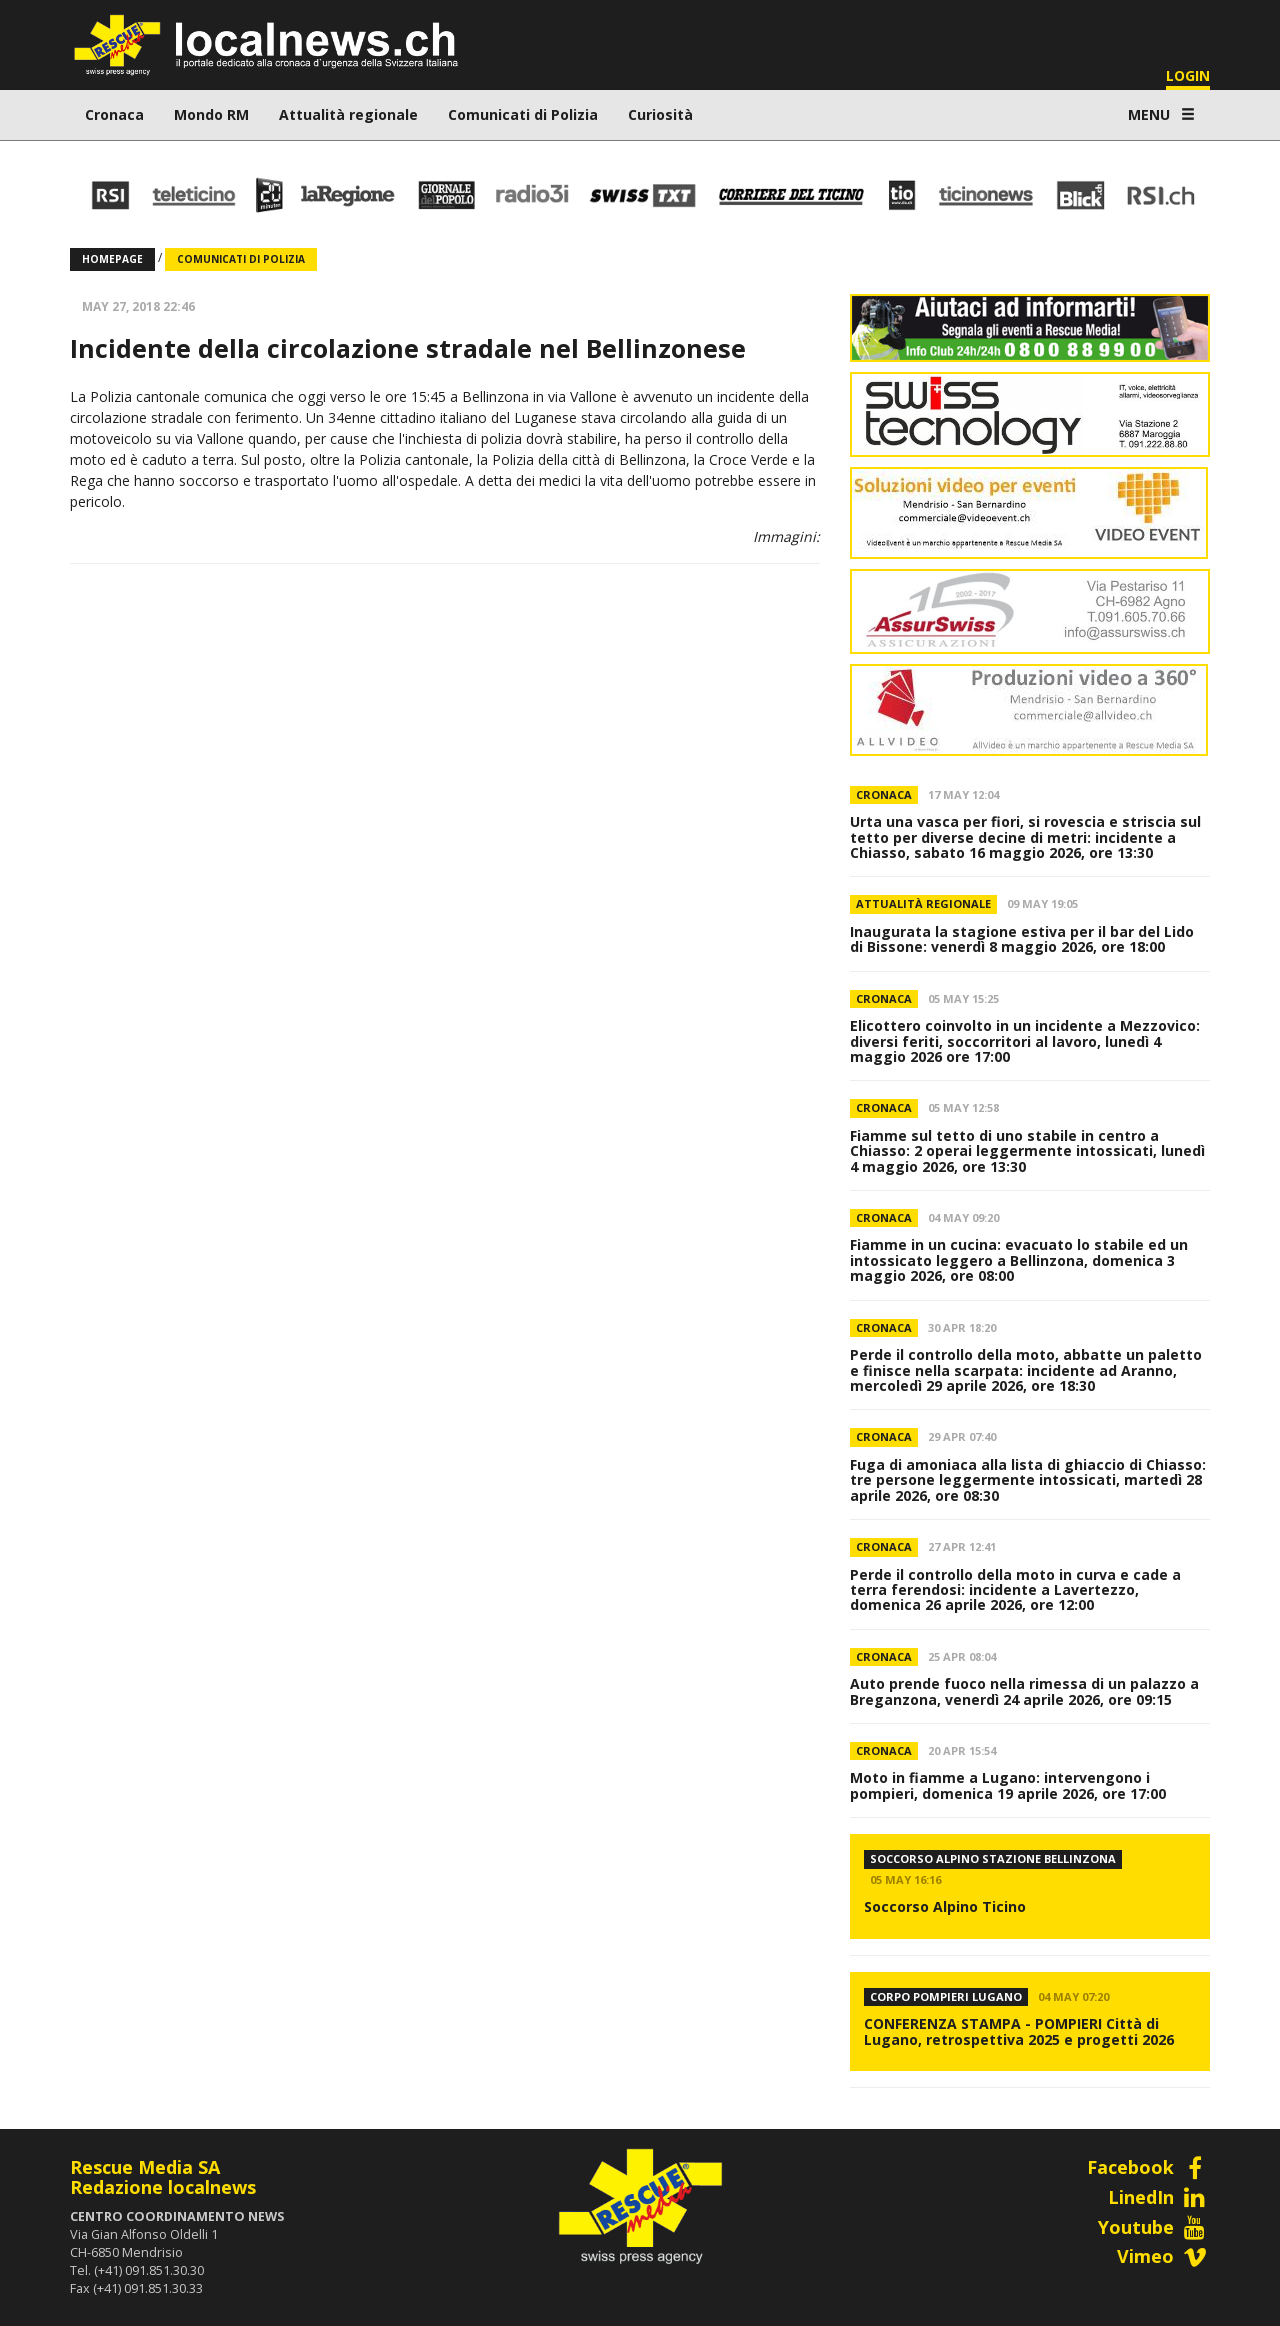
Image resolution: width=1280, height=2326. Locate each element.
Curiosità (660, 114)
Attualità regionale (348, 114)
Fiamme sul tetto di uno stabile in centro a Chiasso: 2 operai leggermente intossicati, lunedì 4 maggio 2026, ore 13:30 (1027, 1151)
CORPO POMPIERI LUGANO (946, 1996)
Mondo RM (211, 114)
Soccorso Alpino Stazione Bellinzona (993, 1858)
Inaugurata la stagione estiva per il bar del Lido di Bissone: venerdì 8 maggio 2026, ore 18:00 (1022, 939)
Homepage (112, 259)
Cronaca (114, 114)
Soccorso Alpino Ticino (945, 1906)
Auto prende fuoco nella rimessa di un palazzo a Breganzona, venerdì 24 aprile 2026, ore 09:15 (1024, 1691)
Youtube (1154, 2227)
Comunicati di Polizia (523, 114)
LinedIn (1159, 2197)
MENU (1161, 114)
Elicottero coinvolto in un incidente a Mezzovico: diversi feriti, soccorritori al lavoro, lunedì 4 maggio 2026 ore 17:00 (1025, 1041)
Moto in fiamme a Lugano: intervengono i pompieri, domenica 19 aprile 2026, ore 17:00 (1008, 1785)
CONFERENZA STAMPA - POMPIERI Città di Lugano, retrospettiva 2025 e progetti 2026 (1019, 2031)
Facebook (1148, 2167)
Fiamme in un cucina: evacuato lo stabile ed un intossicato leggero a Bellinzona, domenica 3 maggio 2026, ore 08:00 (1019, 1260)
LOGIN (1188, 75)
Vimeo (1163, 2256)
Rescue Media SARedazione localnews (163, 2177)
